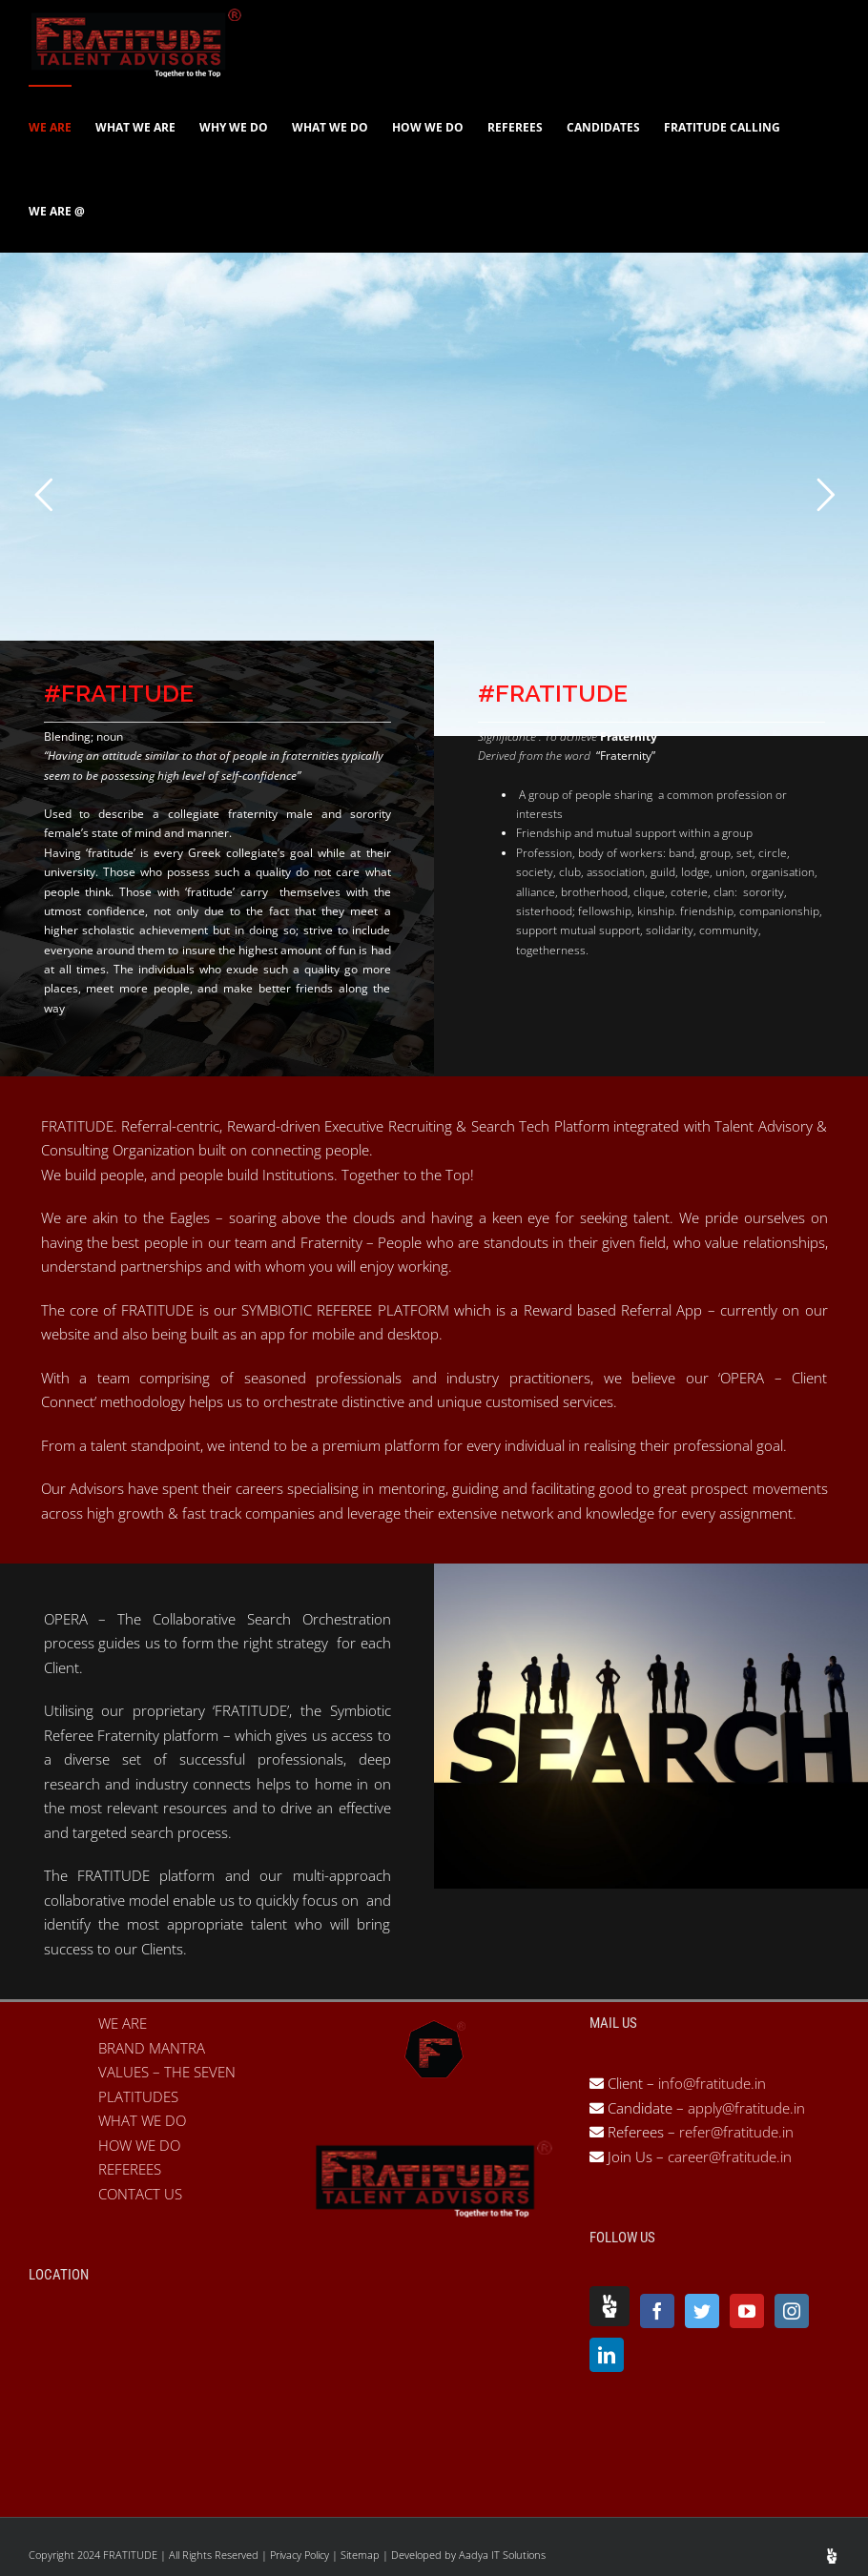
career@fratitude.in (730, 2156)
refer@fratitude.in (736, 2131)
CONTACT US (140, 2193)
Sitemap (361, 2554)
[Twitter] (702, 2311)
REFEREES (129, 2168)
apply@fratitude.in (746, 2107)
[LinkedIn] (606, 2355)
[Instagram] (792, 2311)
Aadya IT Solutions (502, 2554)
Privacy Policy (301, 2554)
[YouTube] (747, 2311)
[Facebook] (657, 2311)
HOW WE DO (139, 2145)
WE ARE (122, 2023)
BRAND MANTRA (151, 2047)
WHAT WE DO (142, 2120)
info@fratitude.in (710, 2083)
